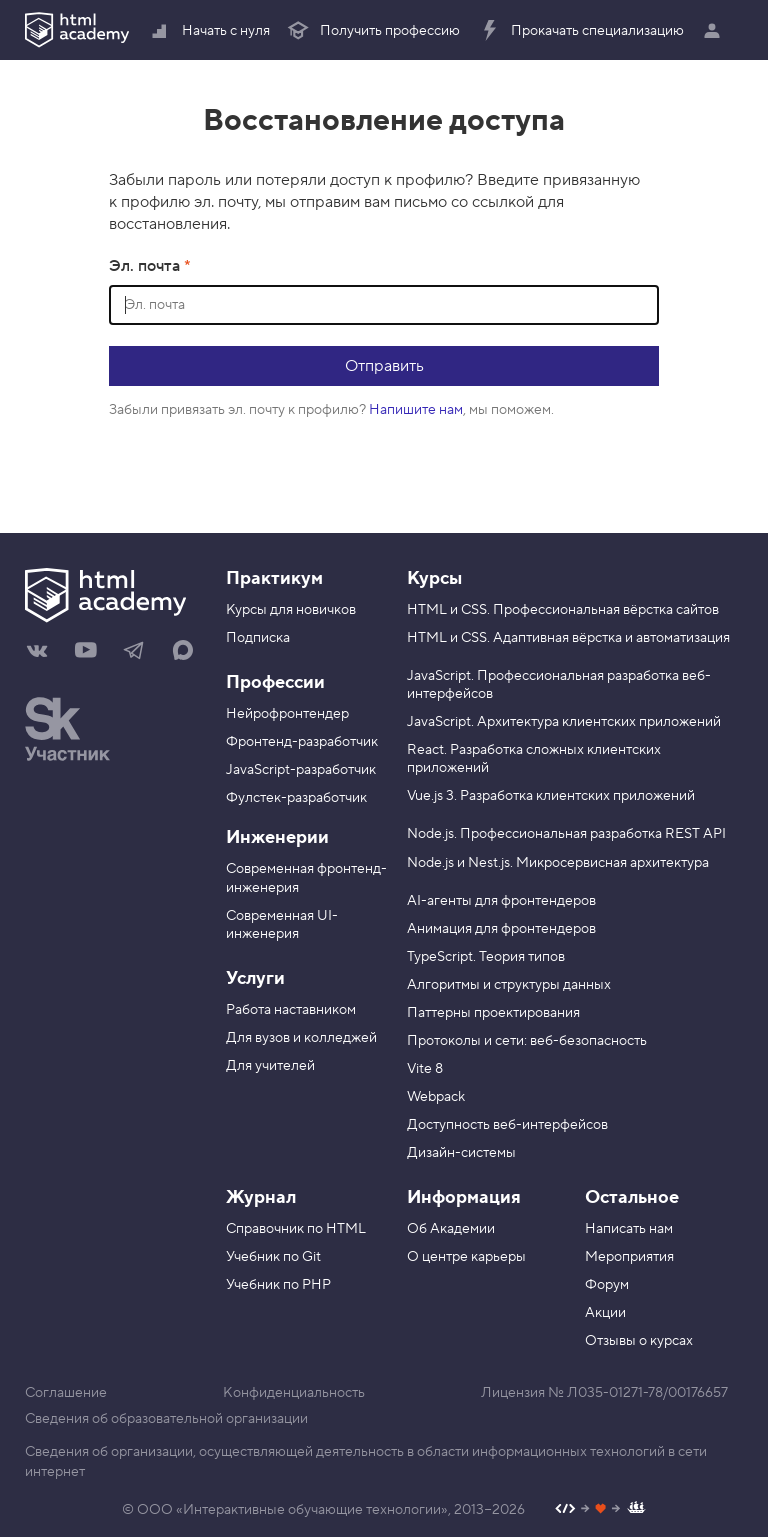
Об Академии (451, 1229)
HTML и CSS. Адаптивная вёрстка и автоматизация (568, 638)
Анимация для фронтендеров (501, 929)
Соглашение (66, 1393)
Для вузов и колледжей (301, 1038)
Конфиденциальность (294, 1393)
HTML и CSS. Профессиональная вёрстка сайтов (563, 610)
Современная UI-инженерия (282, 925)
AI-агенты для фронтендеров (501, 901)
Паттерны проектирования (493, 1013)
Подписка (258, 638)
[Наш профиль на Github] (600, 1510)
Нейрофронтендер (287, 714)
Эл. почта (146, 266)
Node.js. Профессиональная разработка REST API (566, 834)
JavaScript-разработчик (301, 770)
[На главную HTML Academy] (110, 598)
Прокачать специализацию (580, 31)
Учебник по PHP (278, 1285)
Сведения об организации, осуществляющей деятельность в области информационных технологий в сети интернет (366, 1462)
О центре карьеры (466, 1257)
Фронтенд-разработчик (302, 742)
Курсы (434, 578)
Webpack (436, 1097)
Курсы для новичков (291, 610)
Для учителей (270, 1066)
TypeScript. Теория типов (486, 957)
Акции (605, 1313)
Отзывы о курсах (639, 1341)
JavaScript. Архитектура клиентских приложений (564, 722)
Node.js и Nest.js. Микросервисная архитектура (558, 863)
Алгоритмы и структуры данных (509, 985)
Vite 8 (425, 1069)
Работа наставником (291, 1010)
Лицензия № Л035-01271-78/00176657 (604, 1393)
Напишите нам (416, 410)
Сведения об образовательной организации (166, 1419)
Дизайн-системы (461, 1153)
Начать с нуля (209, 31)
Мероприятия (629, 1257)
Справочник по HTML (296, 1229)
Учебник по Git (273, 1257)
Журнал (261, 1197)
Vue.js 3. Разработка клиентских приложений (551, 796)
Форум (607, 1285)
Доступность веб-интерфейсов (507, 1125)
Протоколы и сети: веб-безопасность (527, 1041)
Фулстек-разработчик (296, 798)
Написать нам (629, 1229)
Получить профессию (373, 31)
